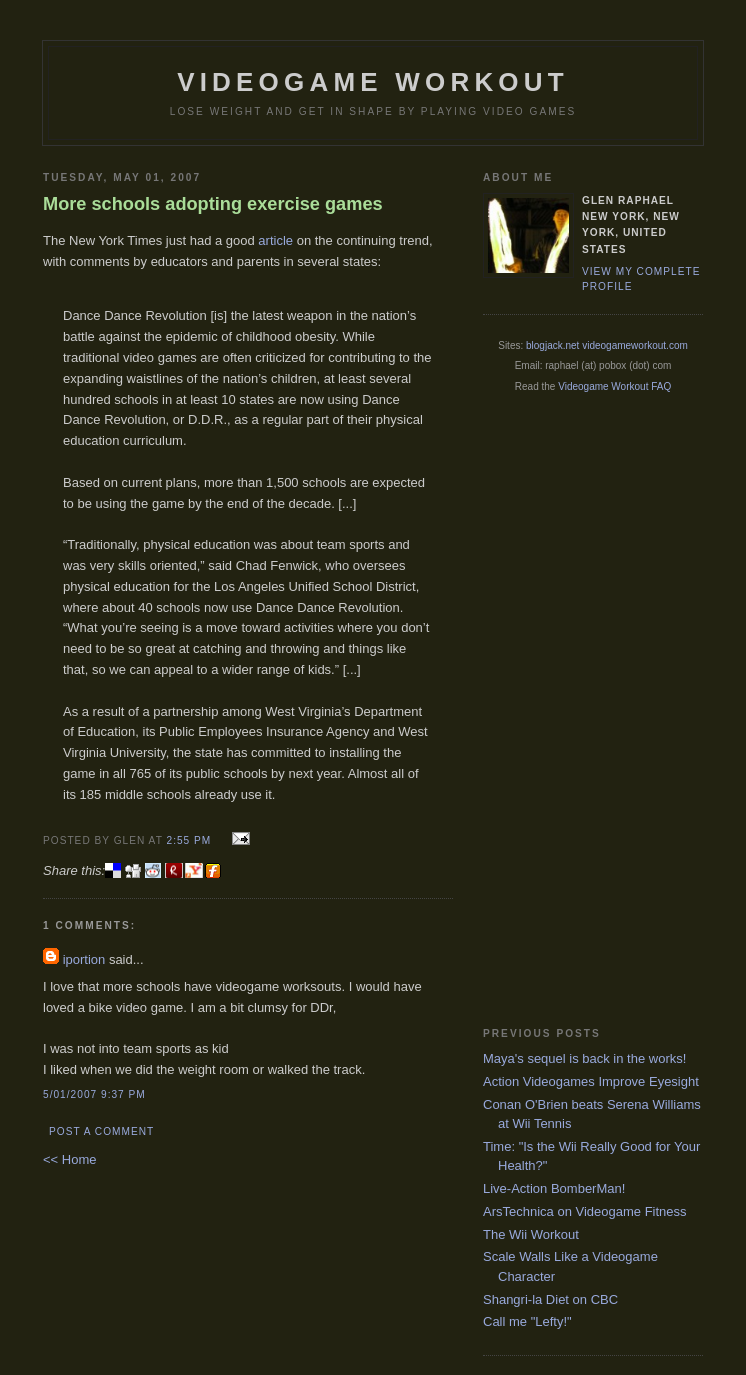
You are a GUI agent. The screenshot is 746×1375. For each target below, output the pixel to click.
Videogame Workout (373, 82)
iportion (84, 959)
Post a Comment (101, 1131)
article (275, 240)
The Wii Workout (531, 1234)
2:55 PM (188, 840)
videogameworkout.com (635, 345)
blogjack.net (552, 345)
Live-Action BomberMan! (554, 1188)
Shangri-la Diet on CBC (550, 1299)
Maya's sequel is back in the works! (584, 1058)
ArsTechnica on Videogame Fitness (585, 1211)
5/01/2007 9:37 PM (94, 1094)
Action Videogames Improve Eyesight (591, 1081)
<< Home (69, 1159)
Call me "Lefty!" (527, 1321)
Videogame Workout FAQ (614, 386)
